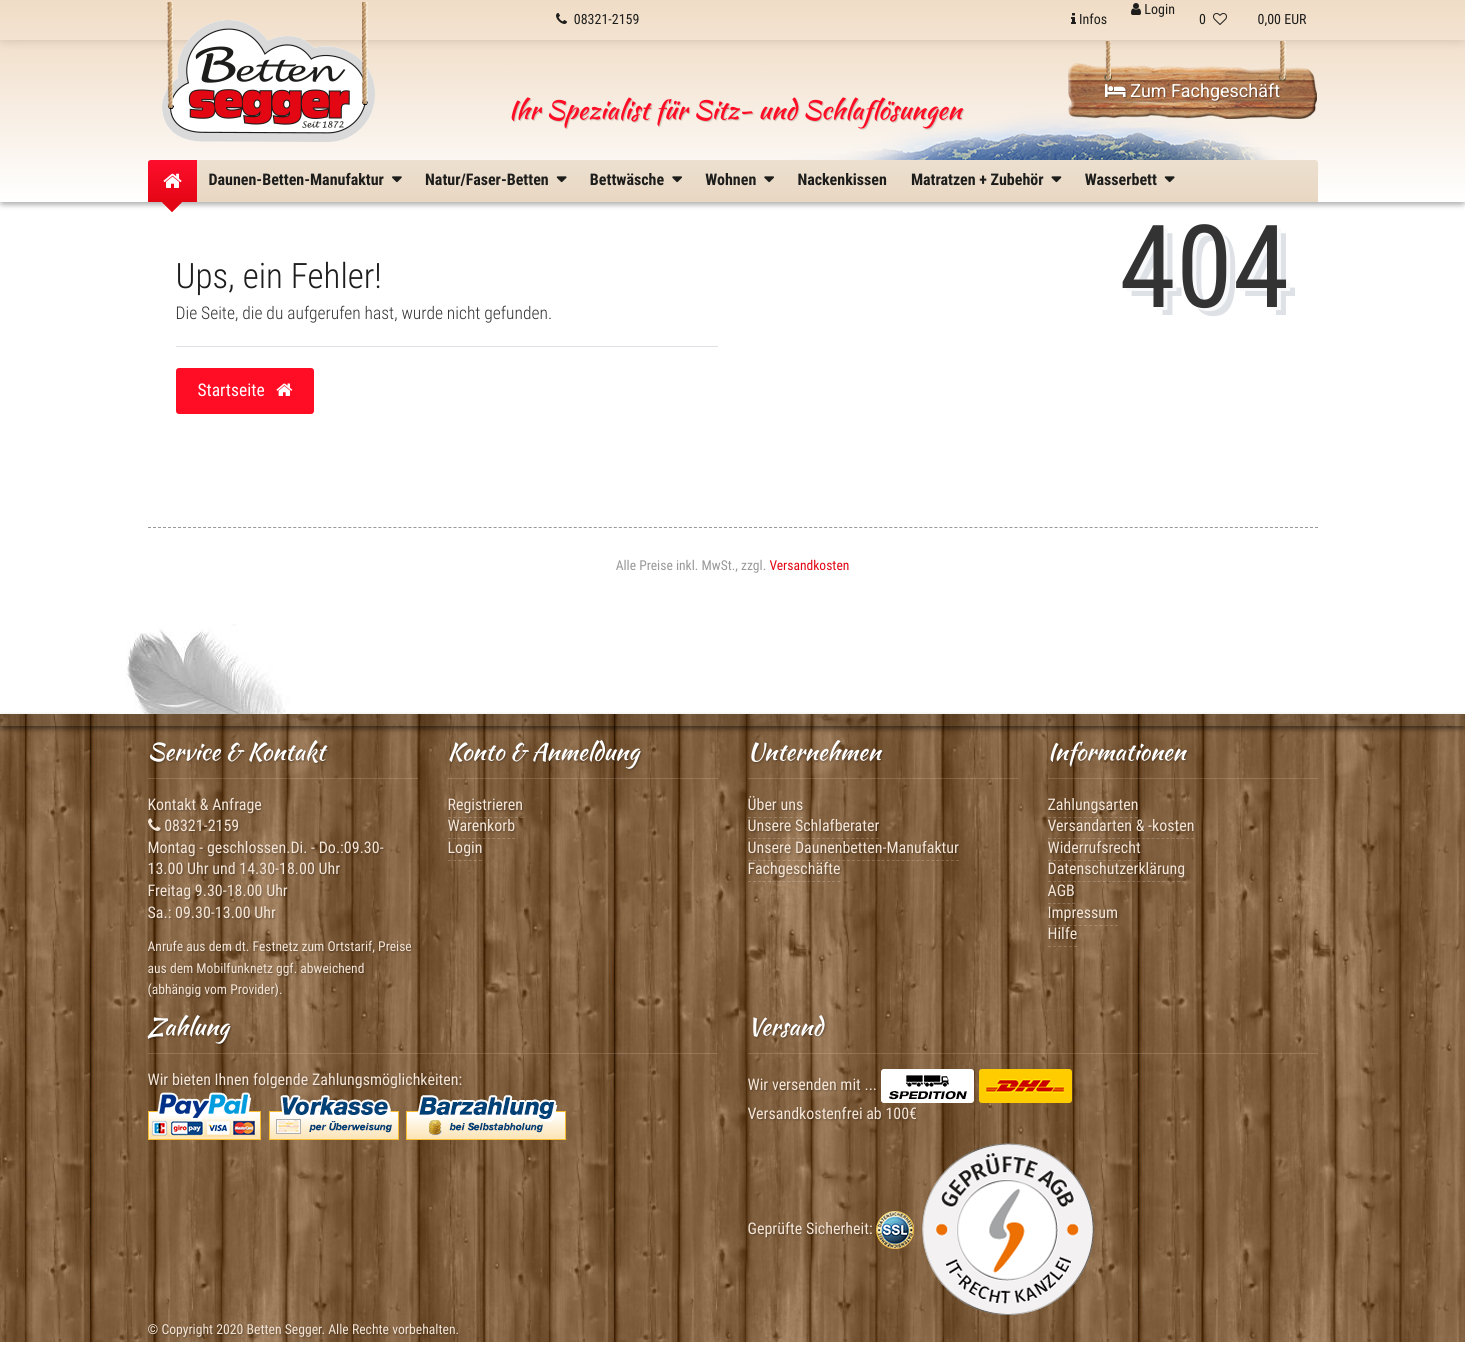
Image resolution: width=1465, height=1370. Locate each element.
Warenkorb (482, 825)
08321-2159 (194, 825)
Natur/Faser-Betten (487, 179)
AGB (1061, 890)
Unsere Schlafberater (814, 825)
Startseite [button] (245, 391)
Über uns (776, 804)
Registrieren (486, 804)
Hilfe (1063, 933)
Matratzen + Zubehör (977, 179)
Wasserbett (1121, 179)
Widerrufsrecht (1094, 847)
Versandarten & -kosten (1121, 825)
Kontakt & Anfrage (205, 804)
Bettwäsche (627, 179)
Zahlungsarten (1093, 804)
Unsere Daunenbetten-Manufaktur (853, 847)
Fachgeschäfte (794, 868)
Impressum (1083, 912)
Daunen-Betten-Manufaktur (296, 179)
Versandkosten (809, 566)
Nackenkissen (841, 179)
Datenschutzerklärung (1117, 868)
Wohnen (730, 179)
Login (465, 847)
